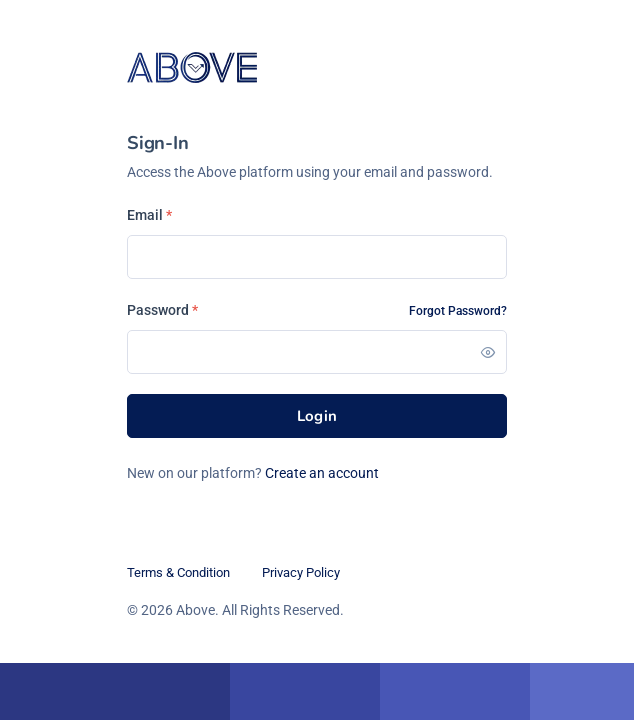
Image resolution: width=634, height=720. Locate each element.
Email (149, 215)
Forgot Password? (458, 311)
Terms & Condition (178, 572)
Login (317, 416)
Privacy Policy (301, 572)
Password (162, 310)
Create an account (322, 473)
